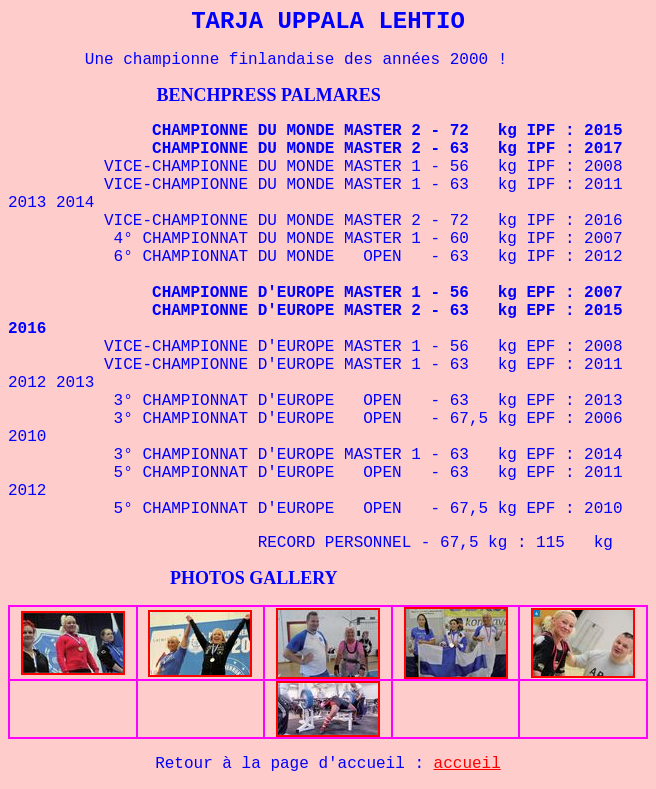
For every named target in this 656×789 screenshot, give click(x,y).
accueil (467, 764)
